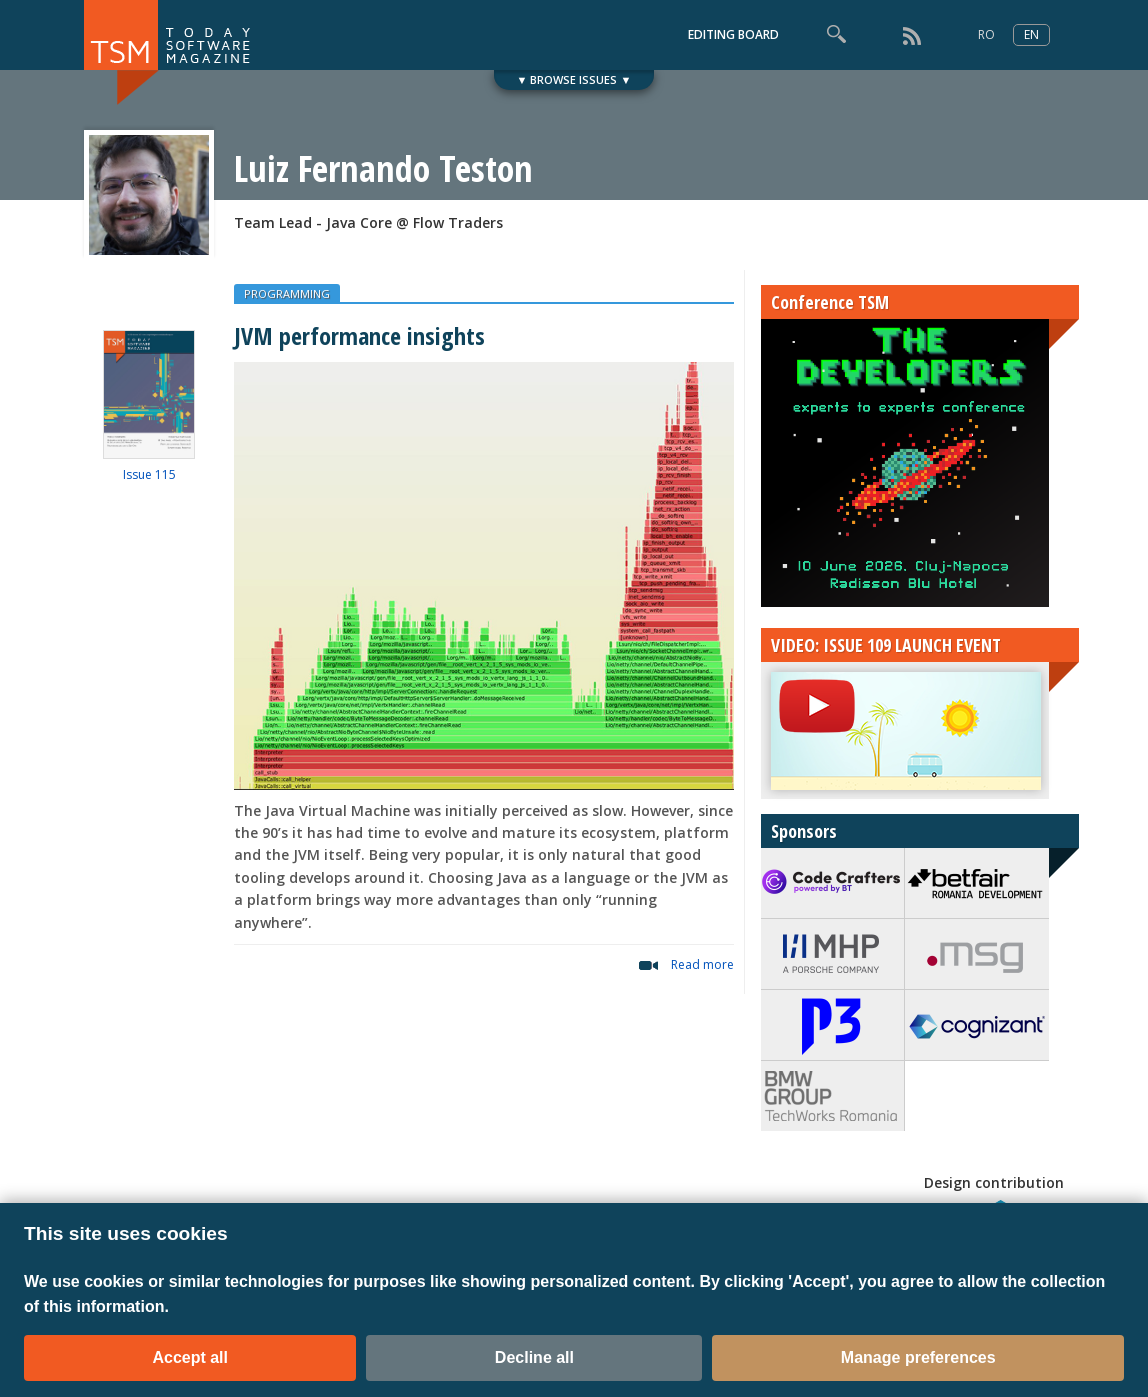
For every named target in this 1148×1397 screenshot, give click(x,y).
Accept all (190, 1357)
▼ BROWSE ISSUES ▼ (574, 79)
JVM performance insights (359, 335)
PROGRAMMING (287, 293)
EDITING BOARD (733, 34)
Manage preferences (918, 1357)
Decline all (534, 1357)
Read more (702, 964)
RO (986, 34)
